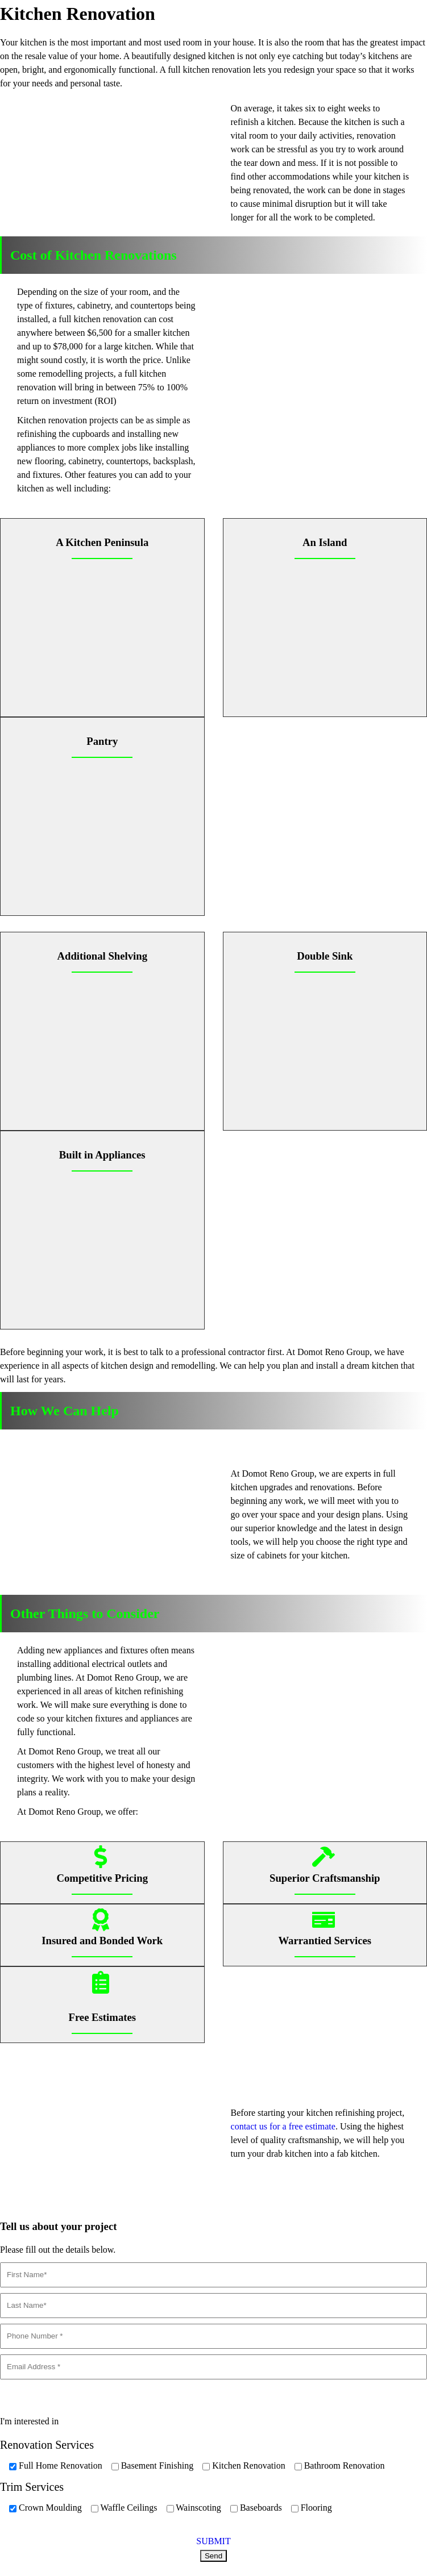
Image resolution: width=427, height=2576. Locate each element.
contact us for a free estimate (283, 2126)
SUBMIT (213, 2541)
